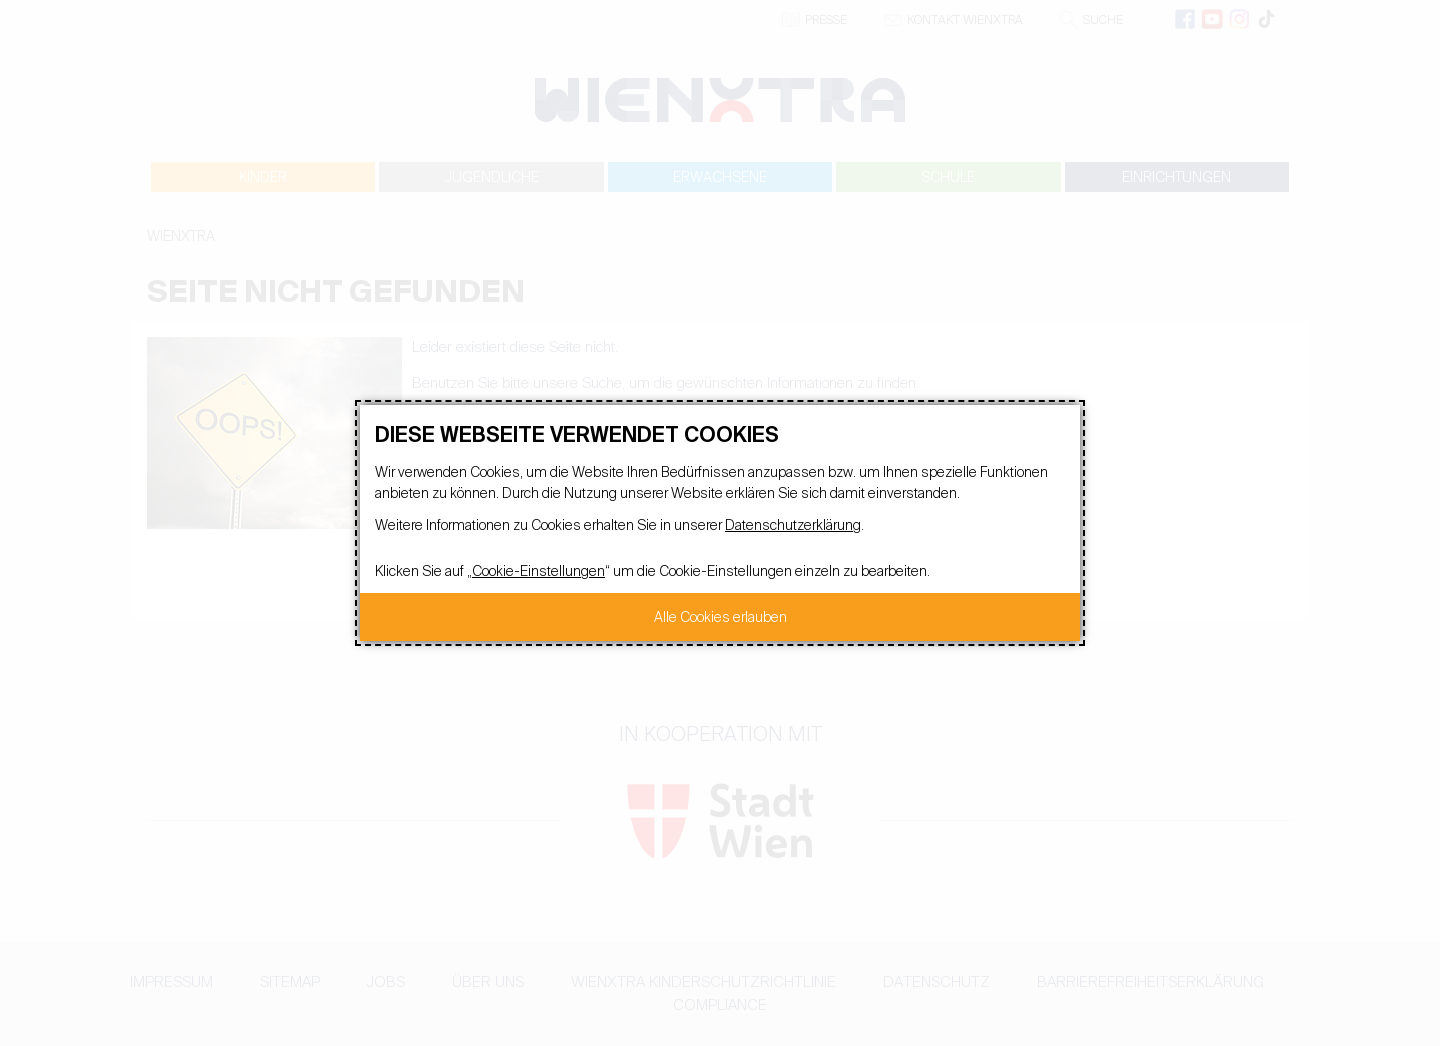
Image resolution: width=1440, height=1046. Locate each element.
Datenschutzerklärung (793, 525)
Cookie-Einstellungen (538, 571)
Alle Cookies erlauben (720, 617)
